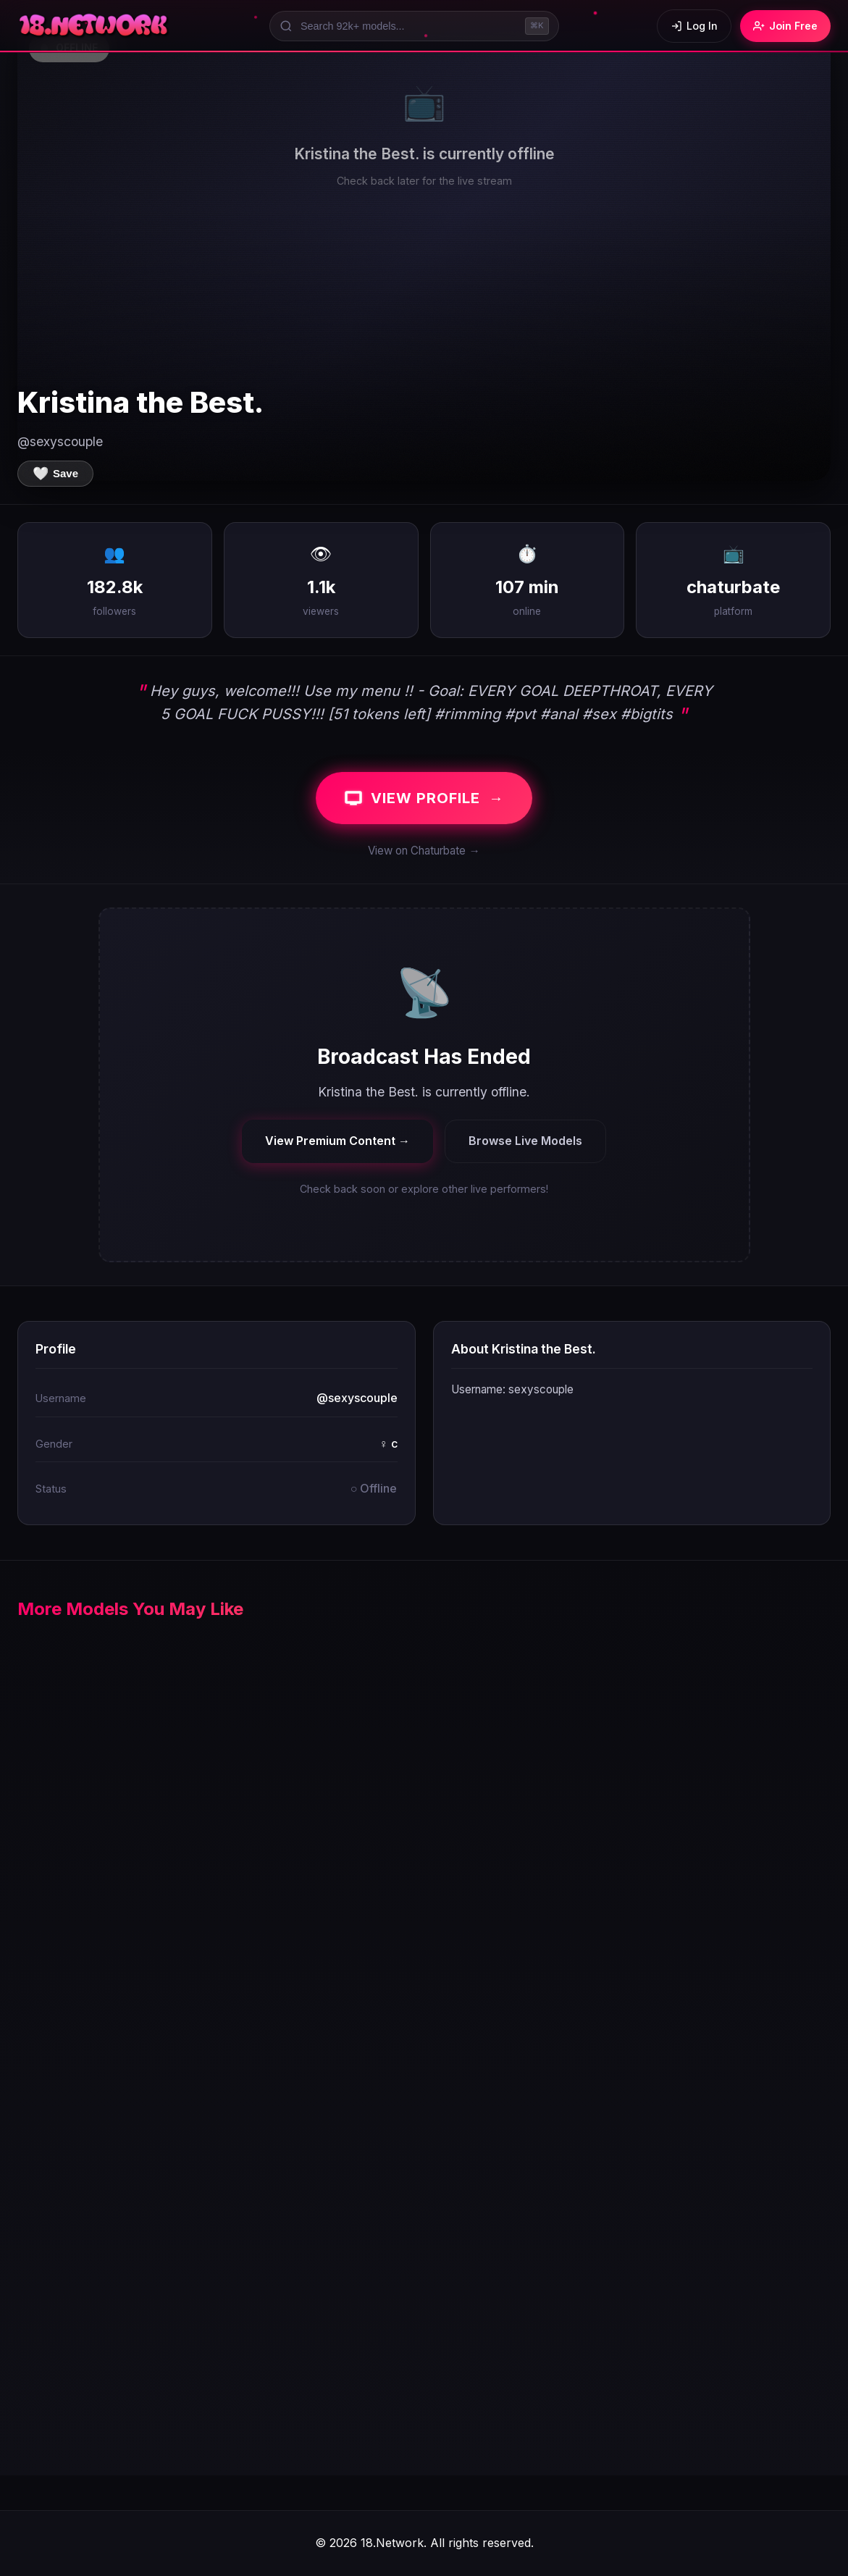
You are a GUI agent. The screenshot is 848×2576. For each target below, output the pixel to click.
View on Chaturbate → (423, 850)
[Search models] (414, 26)
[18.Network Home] (94, 26)
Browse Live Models (525, 1140)
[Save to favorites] (55, 474)
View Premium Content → (337, 1140)
